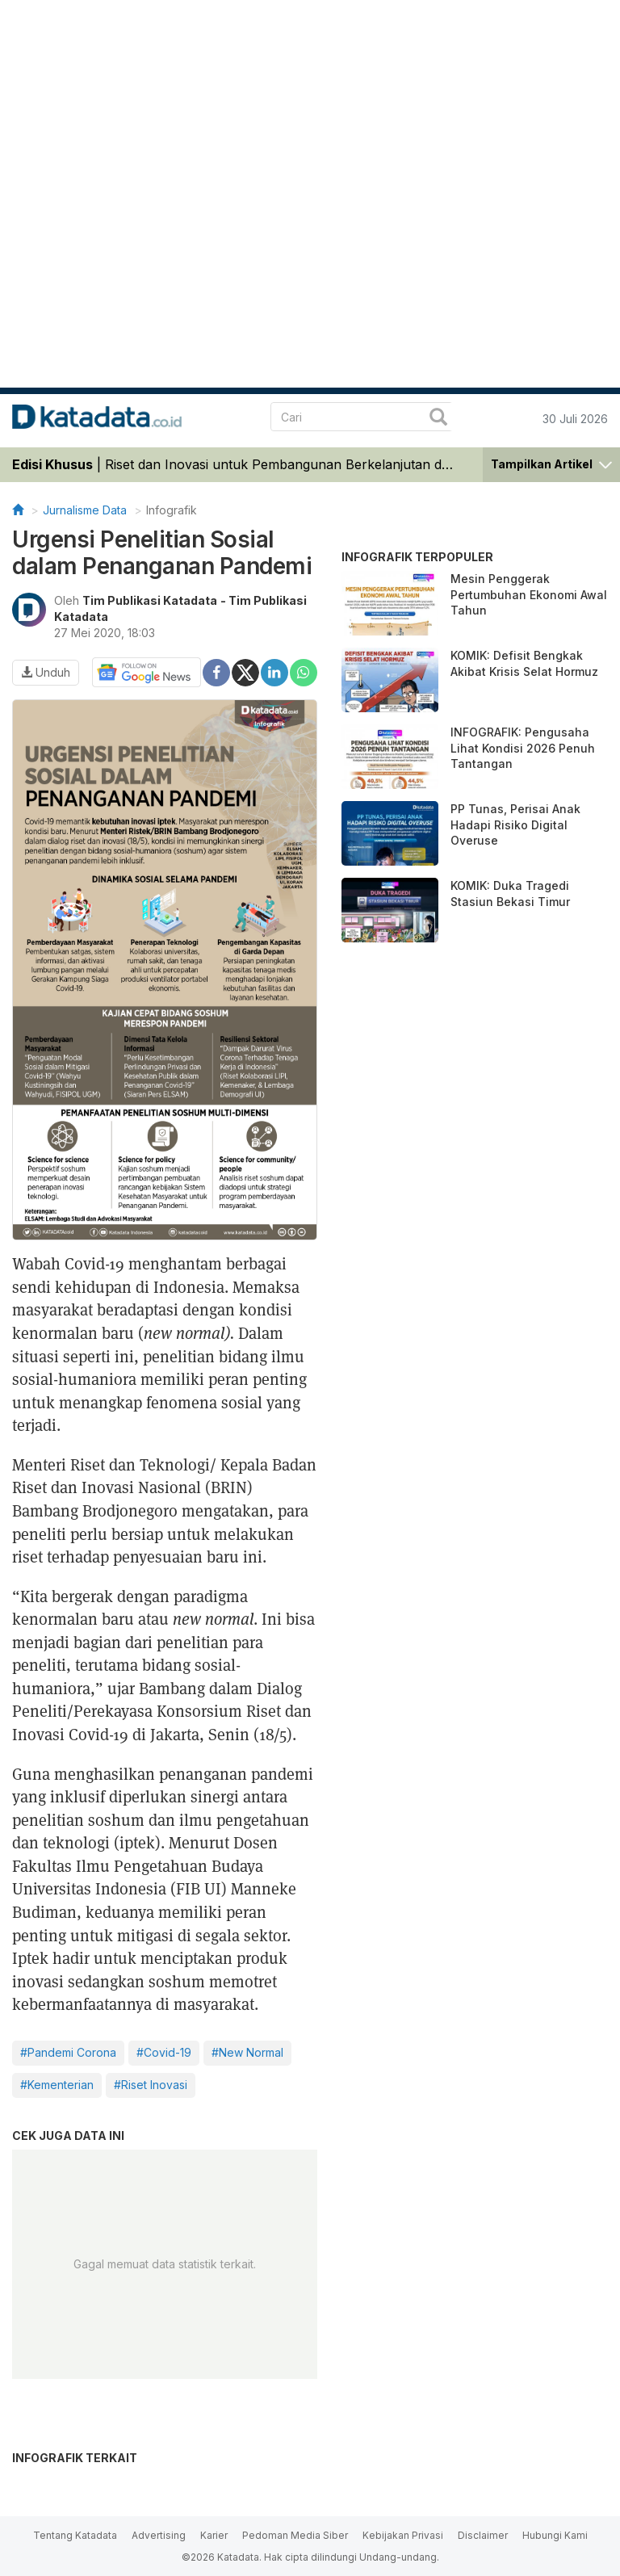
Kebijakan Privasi (402, 2535)
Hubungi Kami (555, 2535)
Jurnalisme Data (85, 510)
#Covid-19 (163, 2052)
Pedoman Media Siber (295, 2535)
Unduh (45, 672)
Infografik (171, 510)
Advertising (159, 2535)
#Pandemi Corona (68, 2052)
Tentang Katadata (75, 2535)
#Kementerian (57, 2084)
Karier (214, 2535)
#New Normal (247, 2052)
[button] (551, 462)
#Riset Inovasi (150, 2084)
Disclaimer (483, 2535)
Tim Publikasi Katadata (149, 600)
